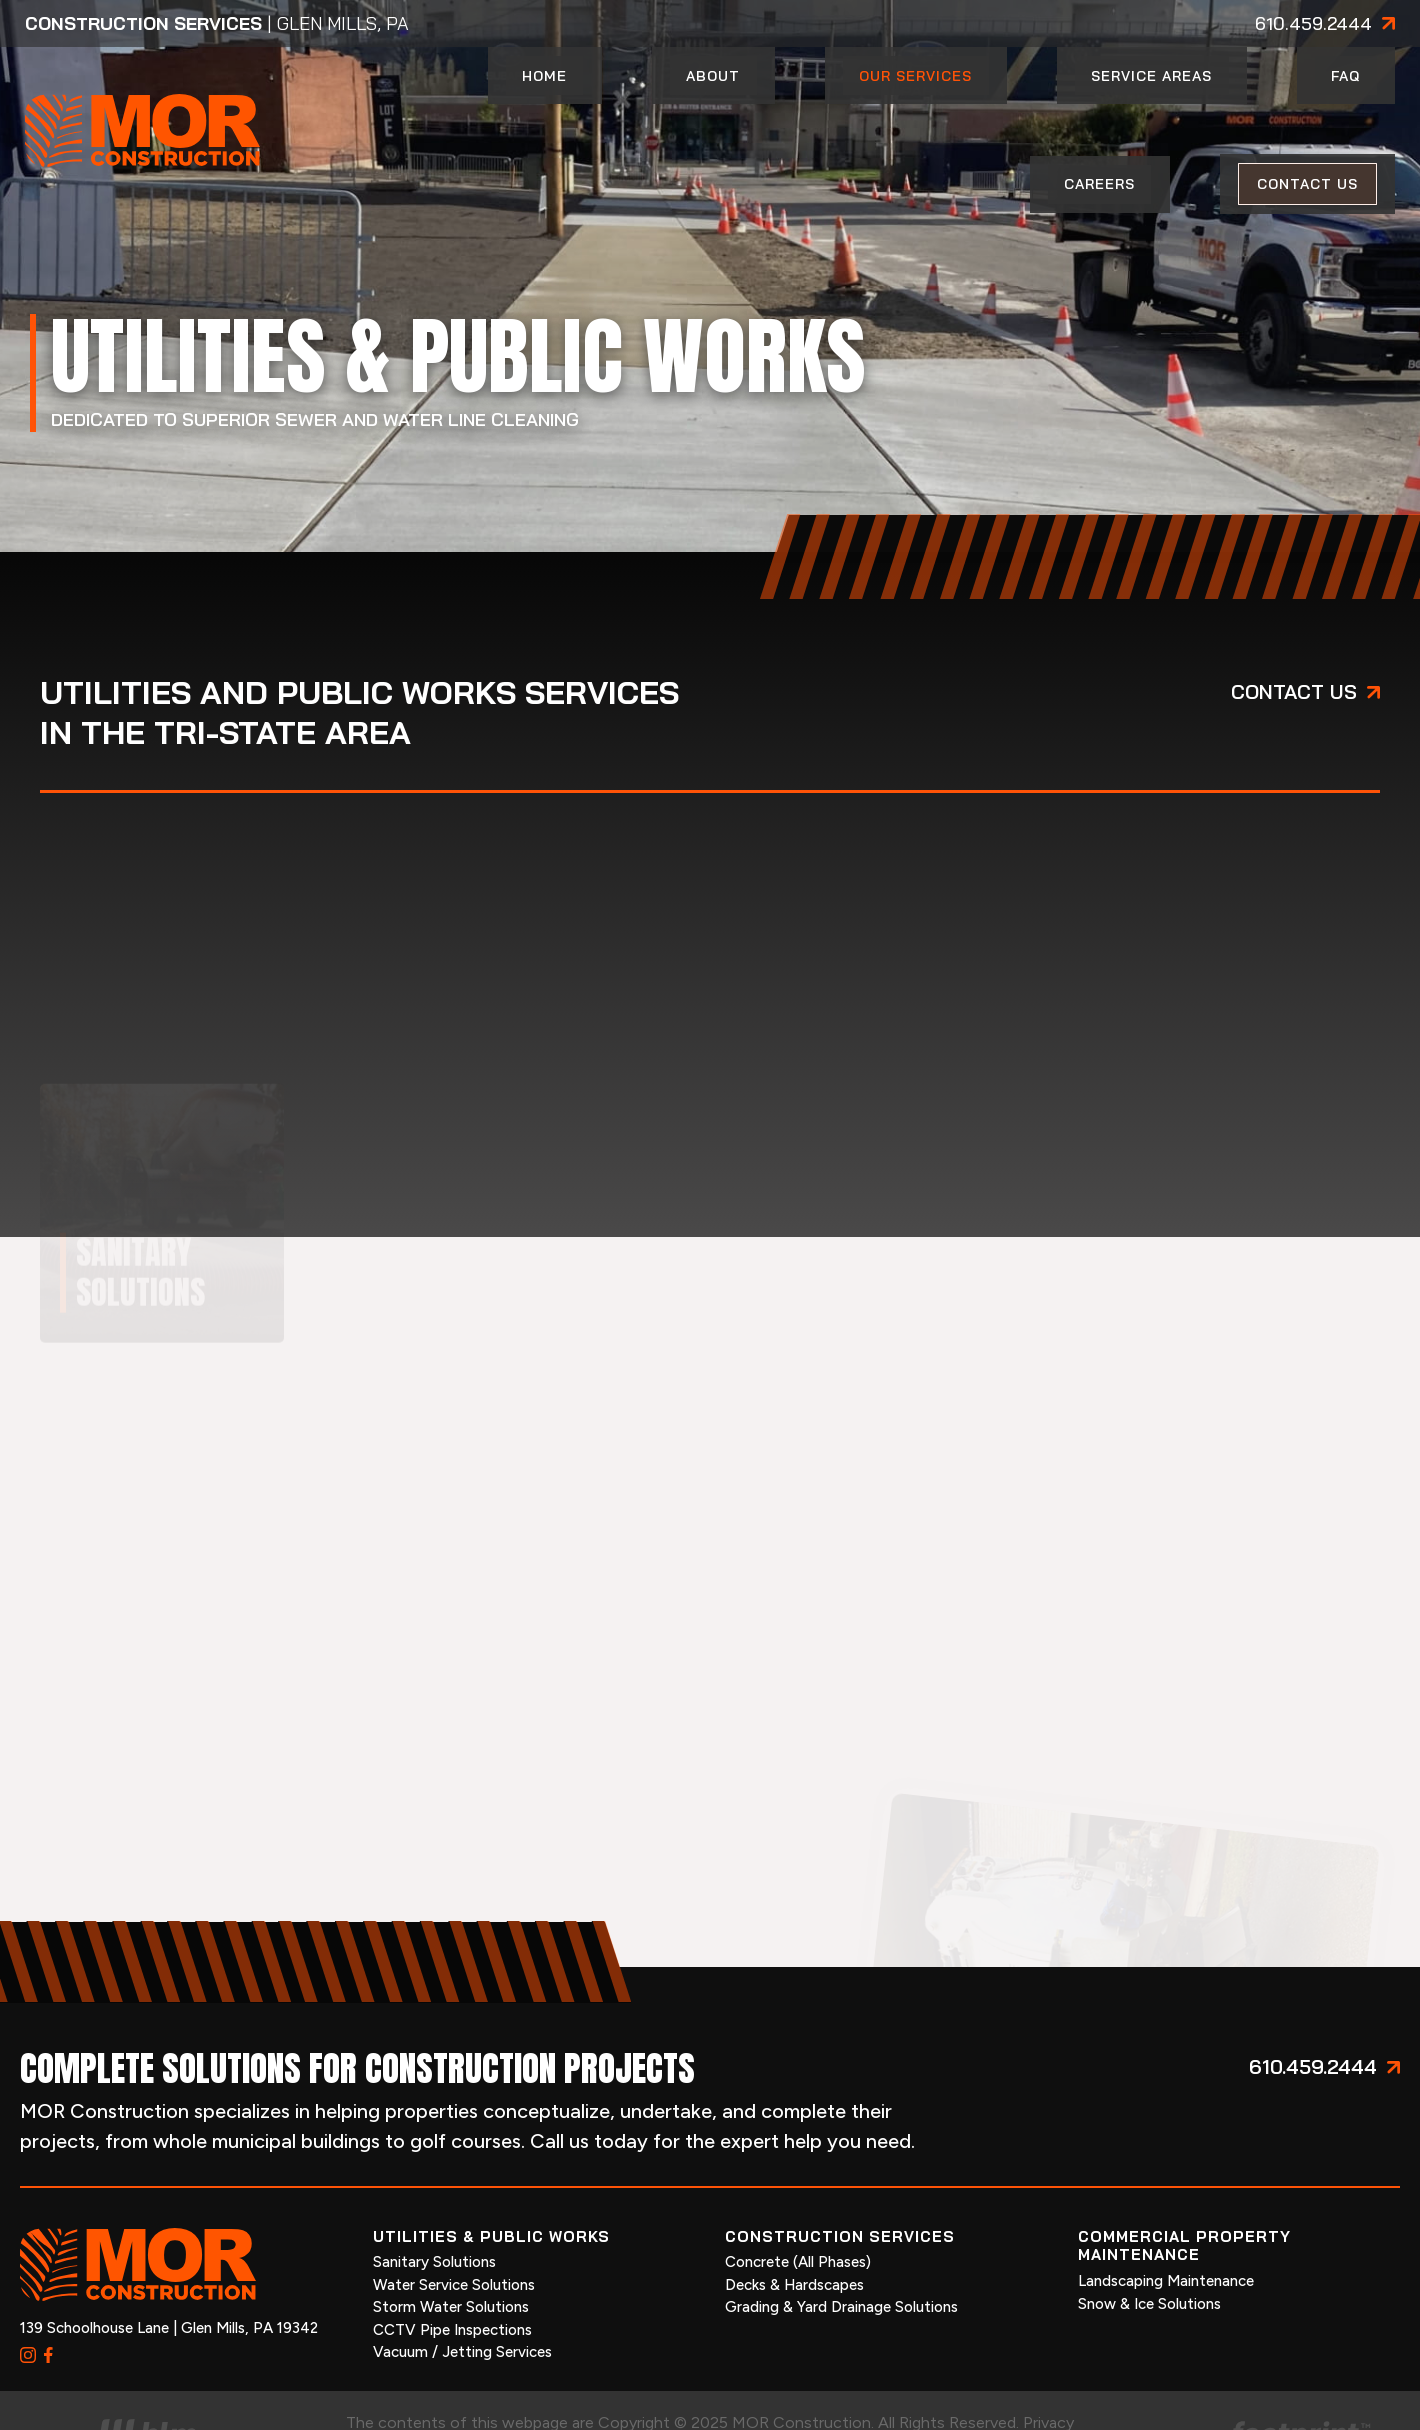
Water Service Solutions (454, 2231)
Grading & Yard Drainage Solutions (841, 2253)
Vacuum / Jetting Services (462, 2298)
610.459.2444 (1313, 24)
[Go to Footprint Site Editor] (1272, 2383)
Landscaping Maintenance (1166, 2227)
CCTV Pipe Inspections (452, 2276)
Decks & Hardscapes (794, 2231)
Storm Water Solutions (451, 2253)
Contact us (1294, 637)
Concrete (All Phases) (798, 2208)
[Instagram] (28, 2301)
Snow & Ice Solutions (1149, 2249)
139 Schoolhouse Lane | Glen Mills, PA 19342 (169, 2274)
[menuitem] (543, 103)
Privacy (1048, 2368)
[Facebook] (48, 2301)
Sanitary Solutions (434, 2208)
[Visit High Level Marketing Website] (147, 2383)
